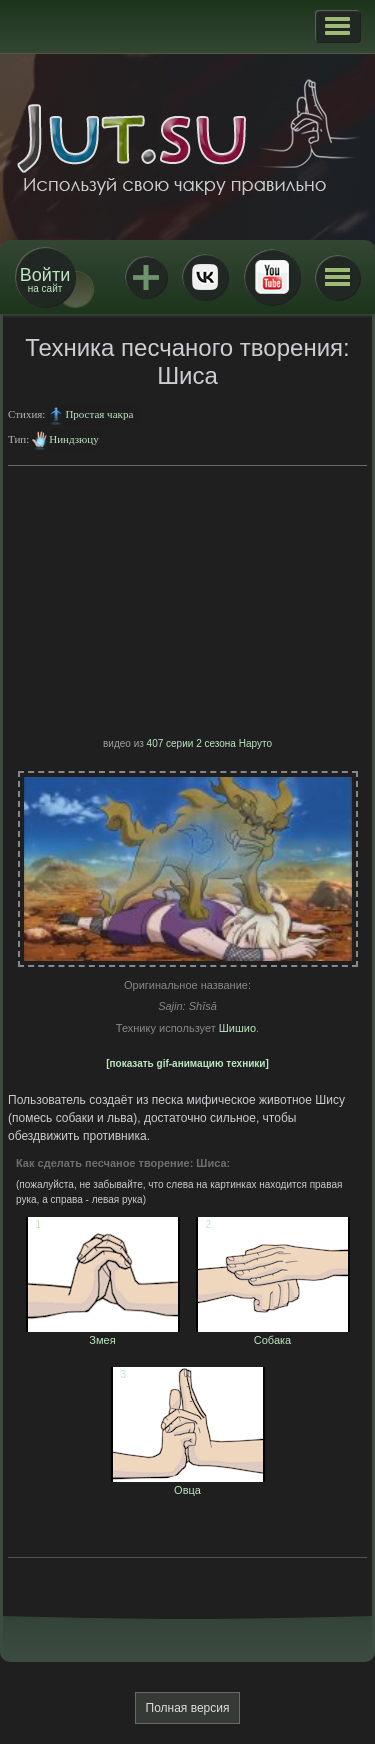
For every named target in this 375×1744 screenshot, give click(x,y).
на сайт (45, 279)
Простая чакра (99, 414)
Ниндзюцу (73, 439)
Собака (273, 1334)
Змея (103, 1334)
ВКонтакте (205, 277)
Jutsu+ (146, 277)
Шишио (237, 1028)
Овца (188, 1484)
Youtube (272, 277)
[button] (337, 26)
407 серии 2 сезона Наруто (209, 743)
